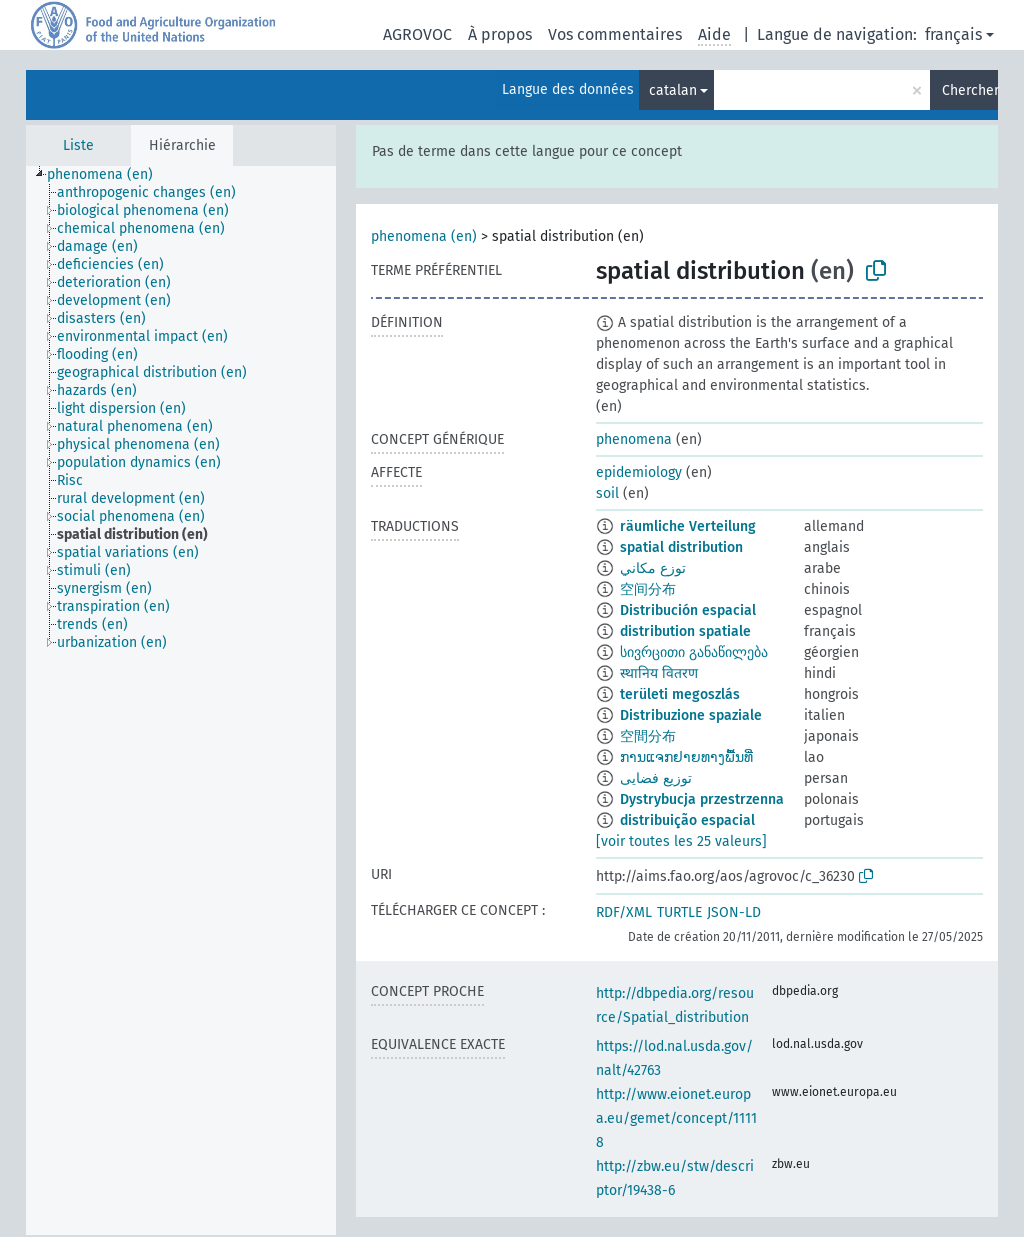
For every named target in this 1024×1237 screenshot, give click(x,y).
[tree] (181, 700)
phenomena (634, 439)
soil (607, 493)
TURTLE (679, 912)
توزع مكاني (653, 568)
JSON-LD (734, 912)
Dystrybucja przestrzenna (702, 799)
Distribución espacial (688, 610)
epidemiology (639, 472)
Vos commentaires (615, 34)
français (953, 34)
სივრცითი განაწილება (694, 652)
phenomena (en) (424, 236)
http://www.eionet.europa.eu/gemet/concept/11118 (676, 1118)
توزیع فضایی (656, 778)
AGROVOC (417, 34)
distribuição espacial (687, 820)
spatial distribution (681, 547)
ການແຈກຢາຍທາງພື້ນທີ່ (686, 757)
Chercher (970, 90)
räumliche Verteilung (688, 526)
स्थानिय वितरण (659, 673)
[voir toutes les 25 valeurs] (681, 841)
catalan (673, 90)
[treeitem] (108, 175)
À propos (500, 34)
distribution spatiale (685, 631)
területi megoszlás (680, 694)
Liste (78, 145)
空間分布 (648, 736)
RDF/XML (624, 912)
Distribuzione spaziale (691, 715)
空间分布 (648, 589)
